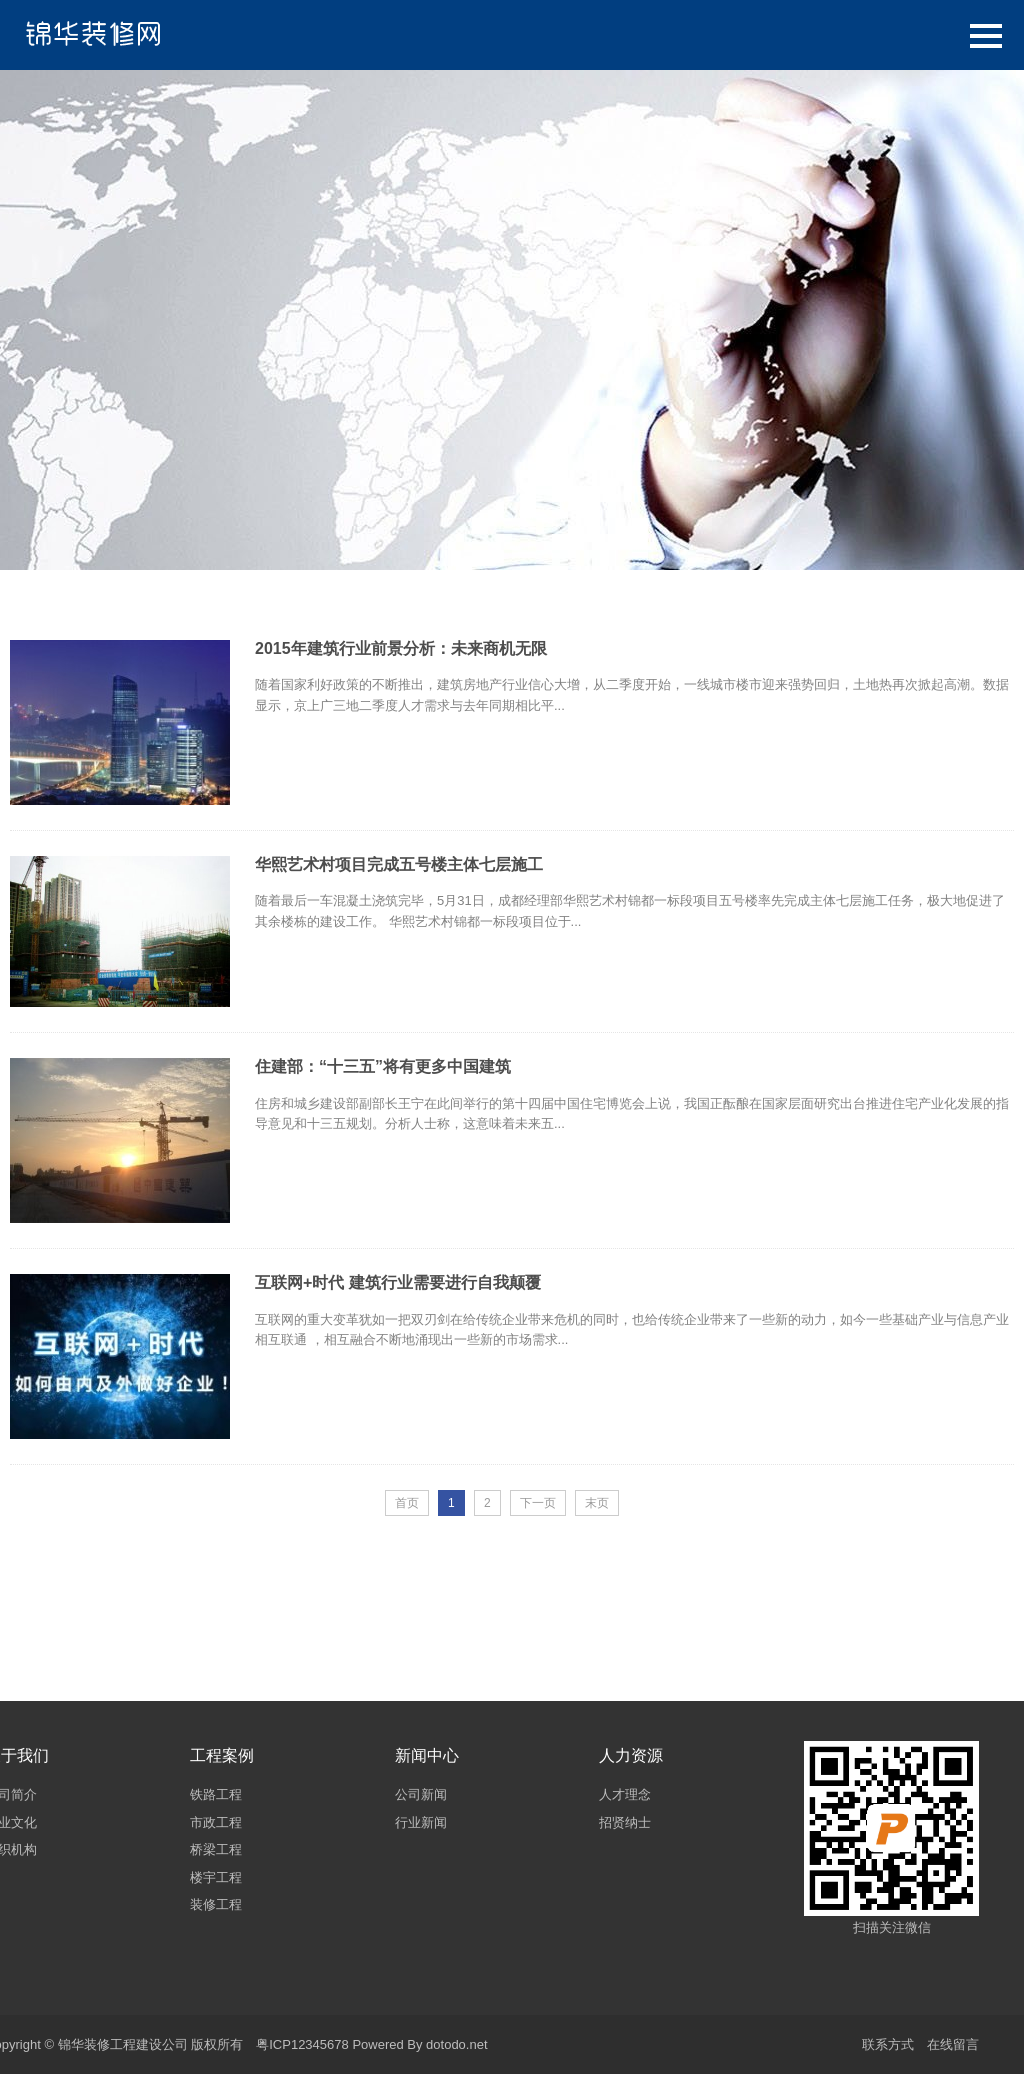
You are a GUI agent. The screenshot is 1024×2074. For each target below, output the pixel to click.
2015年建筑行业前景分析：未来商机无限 (401, 648)
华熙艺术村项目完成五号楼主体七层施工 (399, 864)
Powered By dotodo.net (419, 2044)
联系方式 (888, 2044)
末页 (597, 1503)
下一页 (538, 1503)
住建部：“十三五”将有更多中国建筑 (383, 1066)
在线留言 (953, 2044)
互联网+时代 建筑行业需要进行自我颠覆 (398, 1282)
